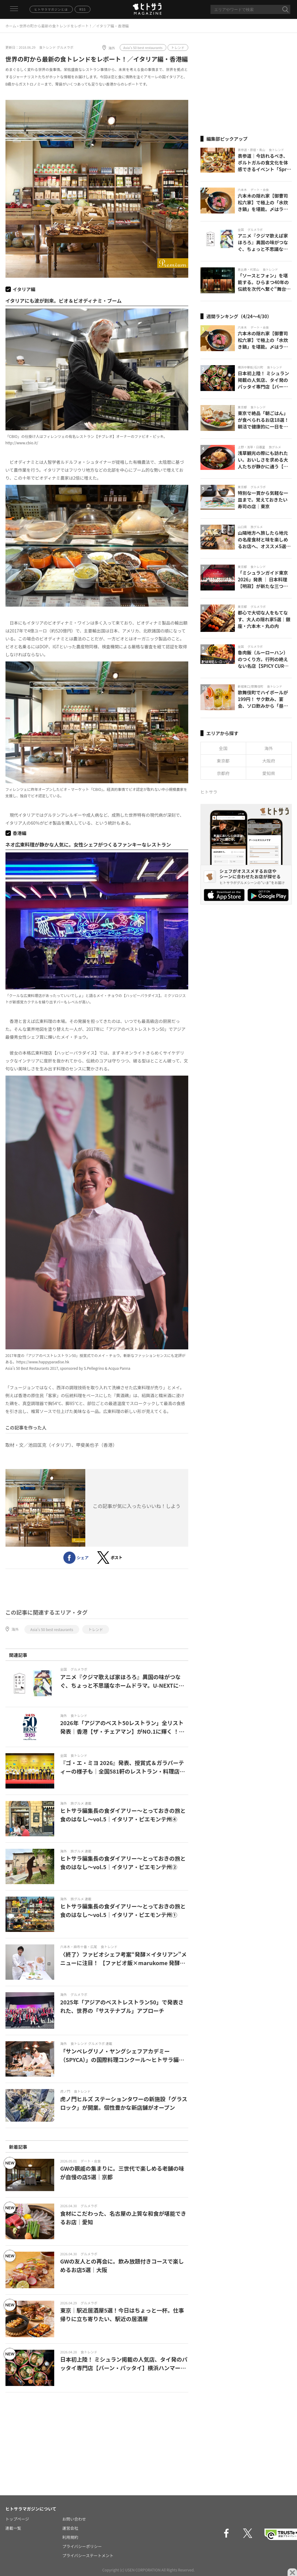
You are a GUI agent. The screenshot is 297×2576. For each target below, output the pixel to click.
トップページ (17, 2519)
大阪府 (268, 761)
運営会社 (70, 2528)
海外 (111, 47)
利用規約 (70, 2537)
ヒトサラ (208, 792)
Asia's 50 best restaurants (143, 47)
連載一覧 (13, 2528)
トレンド (178, 47)
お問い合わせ (74, 2519)
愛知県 (268, 773)
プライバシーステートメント (88, 2555)
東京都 (223, 761)
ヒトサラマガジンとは (51, 9)
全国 (223, 748)
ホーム (10, 25)
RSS (83, 9)
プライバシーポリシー (82, 2546)
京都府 (223, 773)
